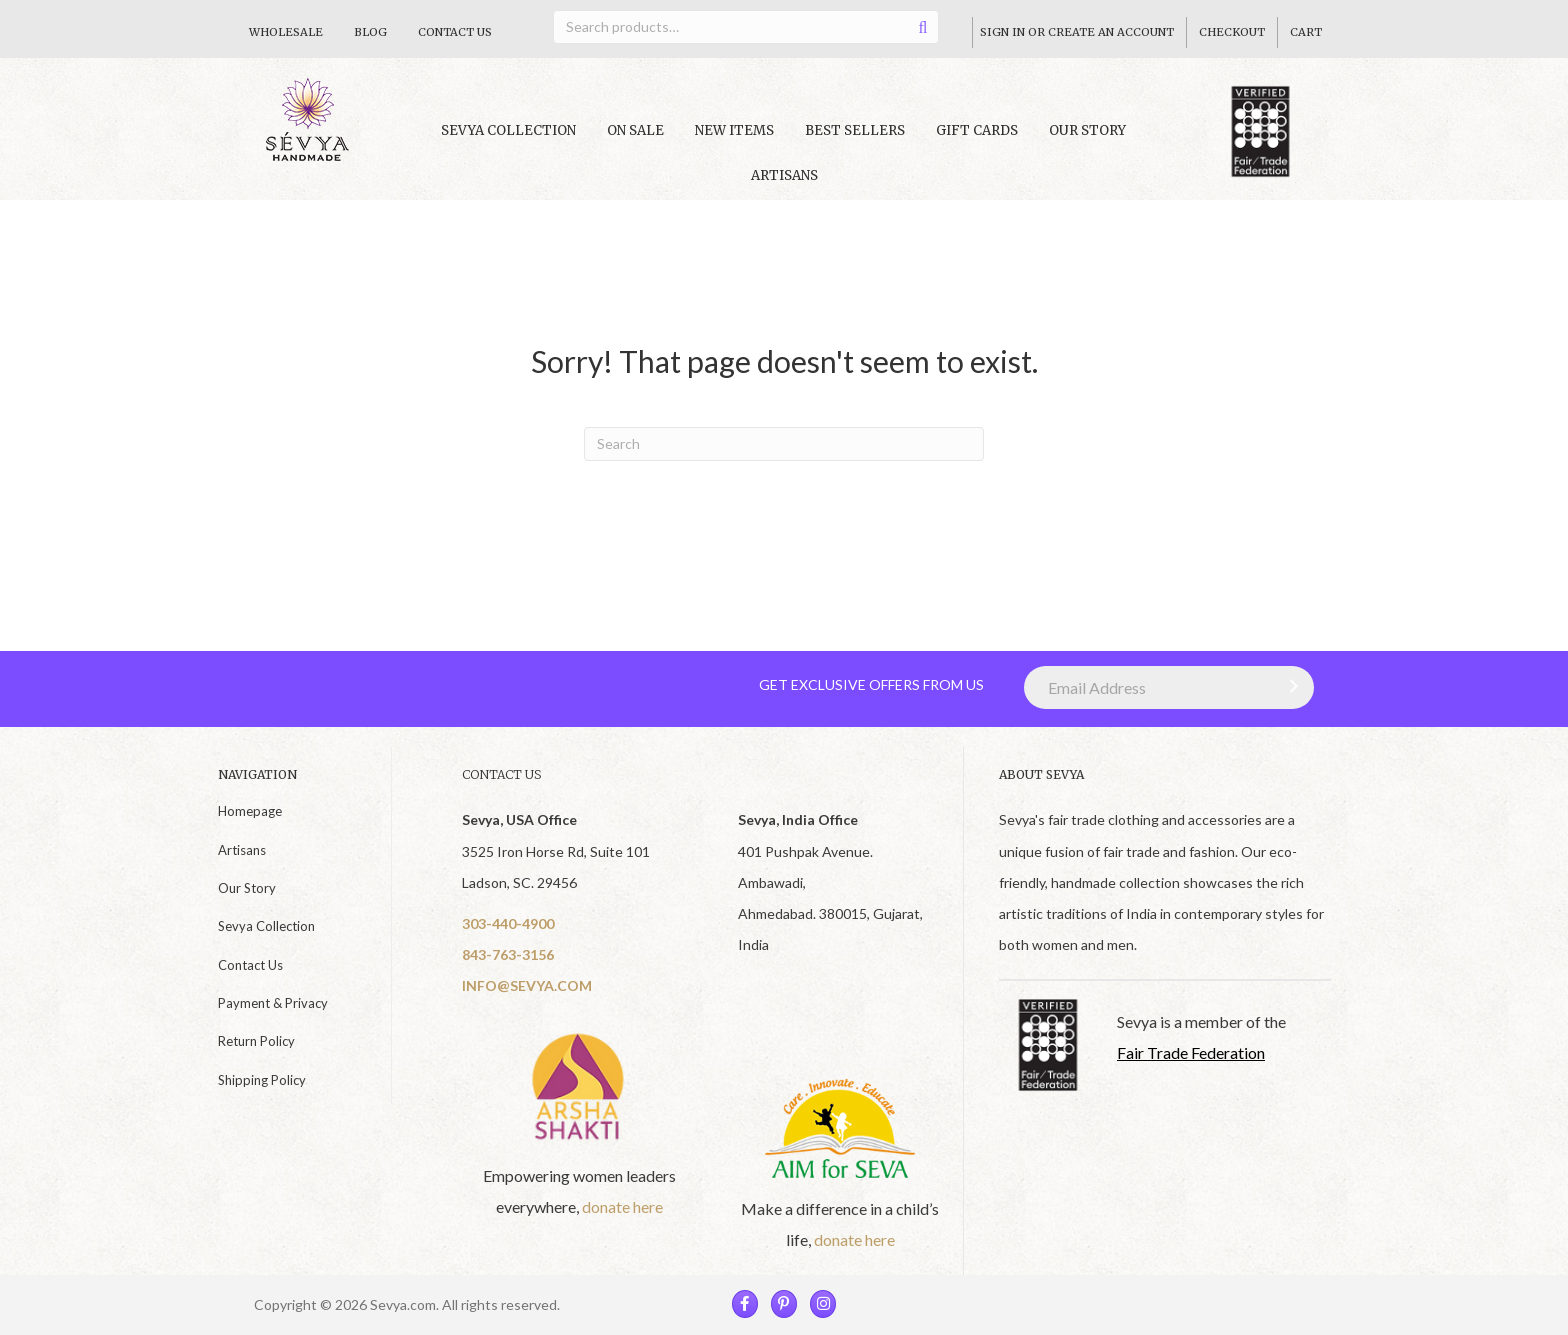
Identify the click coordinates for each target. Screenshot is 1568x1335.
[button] (1289, 686)
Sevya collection (508, 130)
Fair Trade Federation (1191, 1052)
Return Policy (256, 1041)
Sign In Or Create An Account (1077, 32)
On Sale (635, 130)
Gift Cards (977, 130)
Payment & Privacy (273, 1003)
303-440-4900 (508, 923)
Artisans (784, 175)
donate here (622, 1206)
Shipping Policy (262, 1080)
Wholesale (286, 32)
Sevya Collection (266, 926)
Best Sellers (855, 130)
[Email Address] (1169, 687)
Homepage (250, 811)
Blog (370, 32)
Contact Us (455, 32)
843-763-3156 (508, 954)
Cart (1306, 32)
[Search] (784, 444)
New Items (734, 130)
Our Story (1087, 130)
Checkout (1232, 32)
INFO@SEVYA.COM (527, 985)
